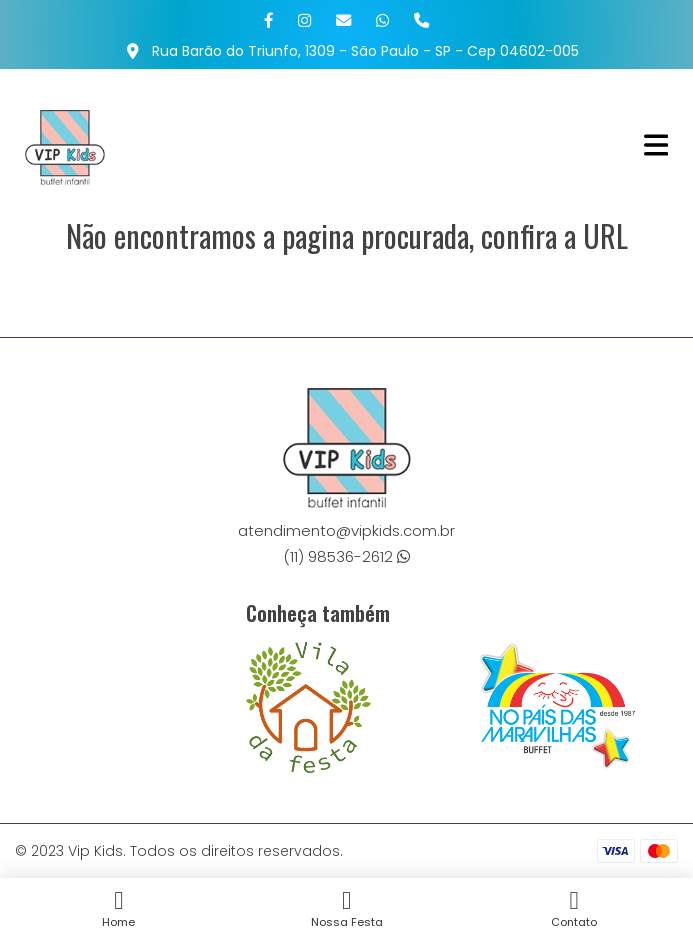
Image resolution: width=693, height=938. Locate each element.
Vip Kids (95, 851)
